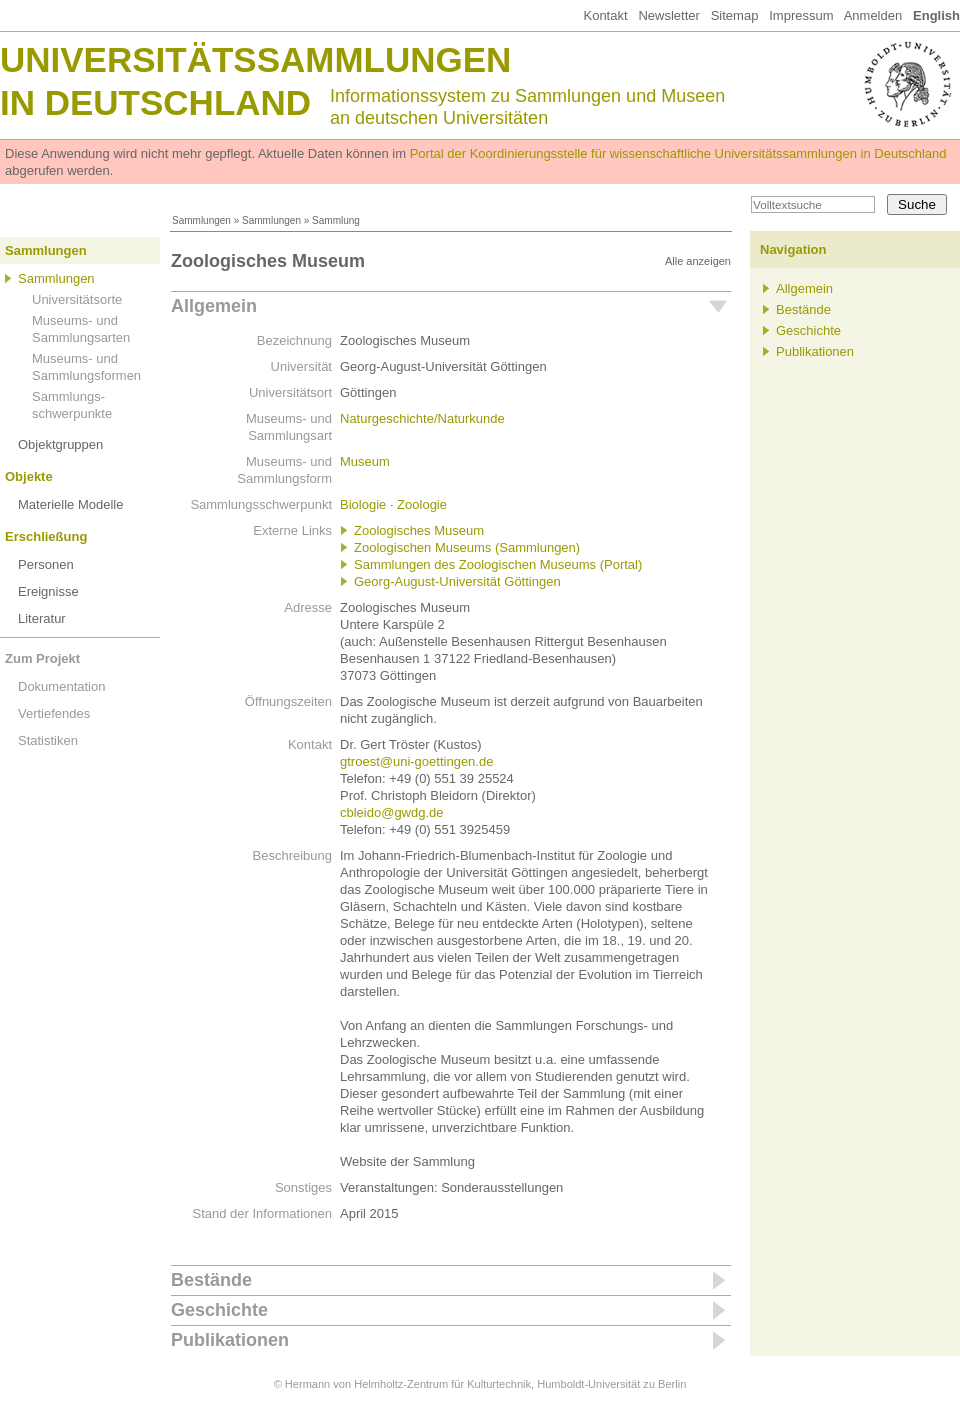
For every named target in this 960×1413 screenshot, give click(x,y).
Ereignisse (48, 591)
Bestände (211, 1280)
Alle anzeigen (698, 261)
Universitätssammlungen (255, 59)
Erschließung (46, 536)
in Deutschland (155, 102)
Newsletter (668, 15)
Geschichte (219, 1310)
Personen (46, 564)
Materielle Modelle (71, 504)
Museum (365, 461)
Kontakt (605, 15)
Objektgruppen (60, 444)
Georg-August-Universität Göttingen (457, 581)
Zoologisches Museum (419, 530)
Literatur (42, 618)
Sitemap (735, 15)
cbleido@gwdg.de (392, 812)
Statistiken (48, 740)
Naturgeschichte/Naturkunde (422, 418)
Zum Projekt (42, 658)
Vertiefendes (54, 713)
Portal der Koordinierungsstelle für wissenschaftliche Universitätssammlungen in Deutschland (678, 153)
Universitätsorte (77, 299)
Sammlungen (201, 220)
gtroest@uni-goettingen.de (416, 761)
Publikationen (230, 1340)
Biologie (363, 504)
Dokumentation (61, 686)
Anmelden (873, 15)
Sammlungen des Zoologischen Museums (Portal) (498, 564)
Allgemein (214, 306)
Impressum (801, 15)
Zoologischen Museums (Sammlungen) (467, 547)
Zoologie (422, 504)
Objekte (29, 476)
